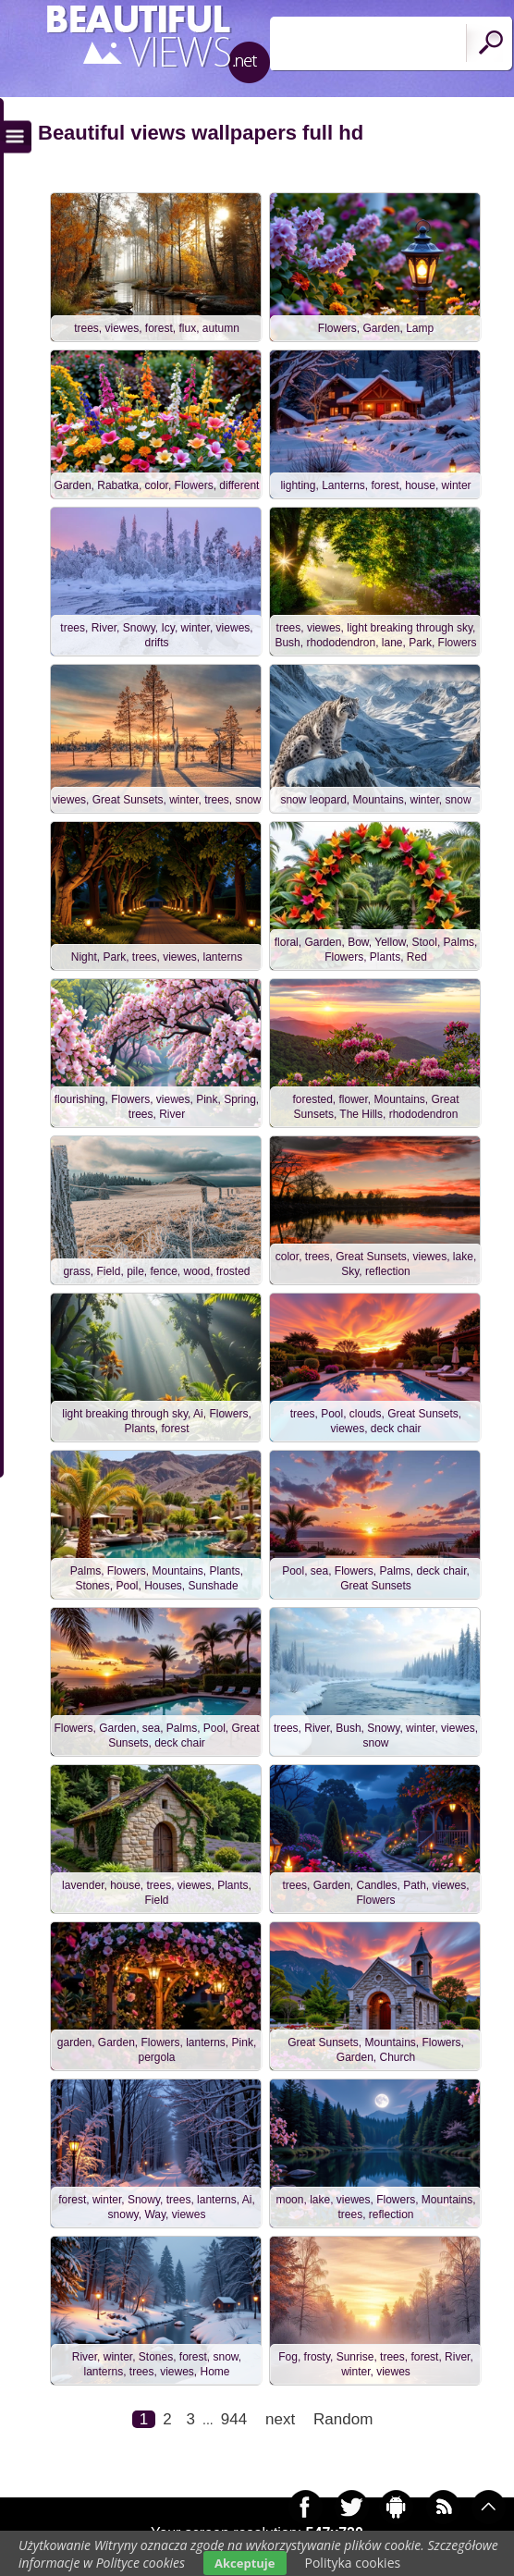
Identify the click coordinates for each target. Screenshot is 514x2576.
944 (234, 2419)
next (280, 2419)
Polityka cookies (353, 2562)
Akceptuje (244, 2563)
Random (343, 2419)
